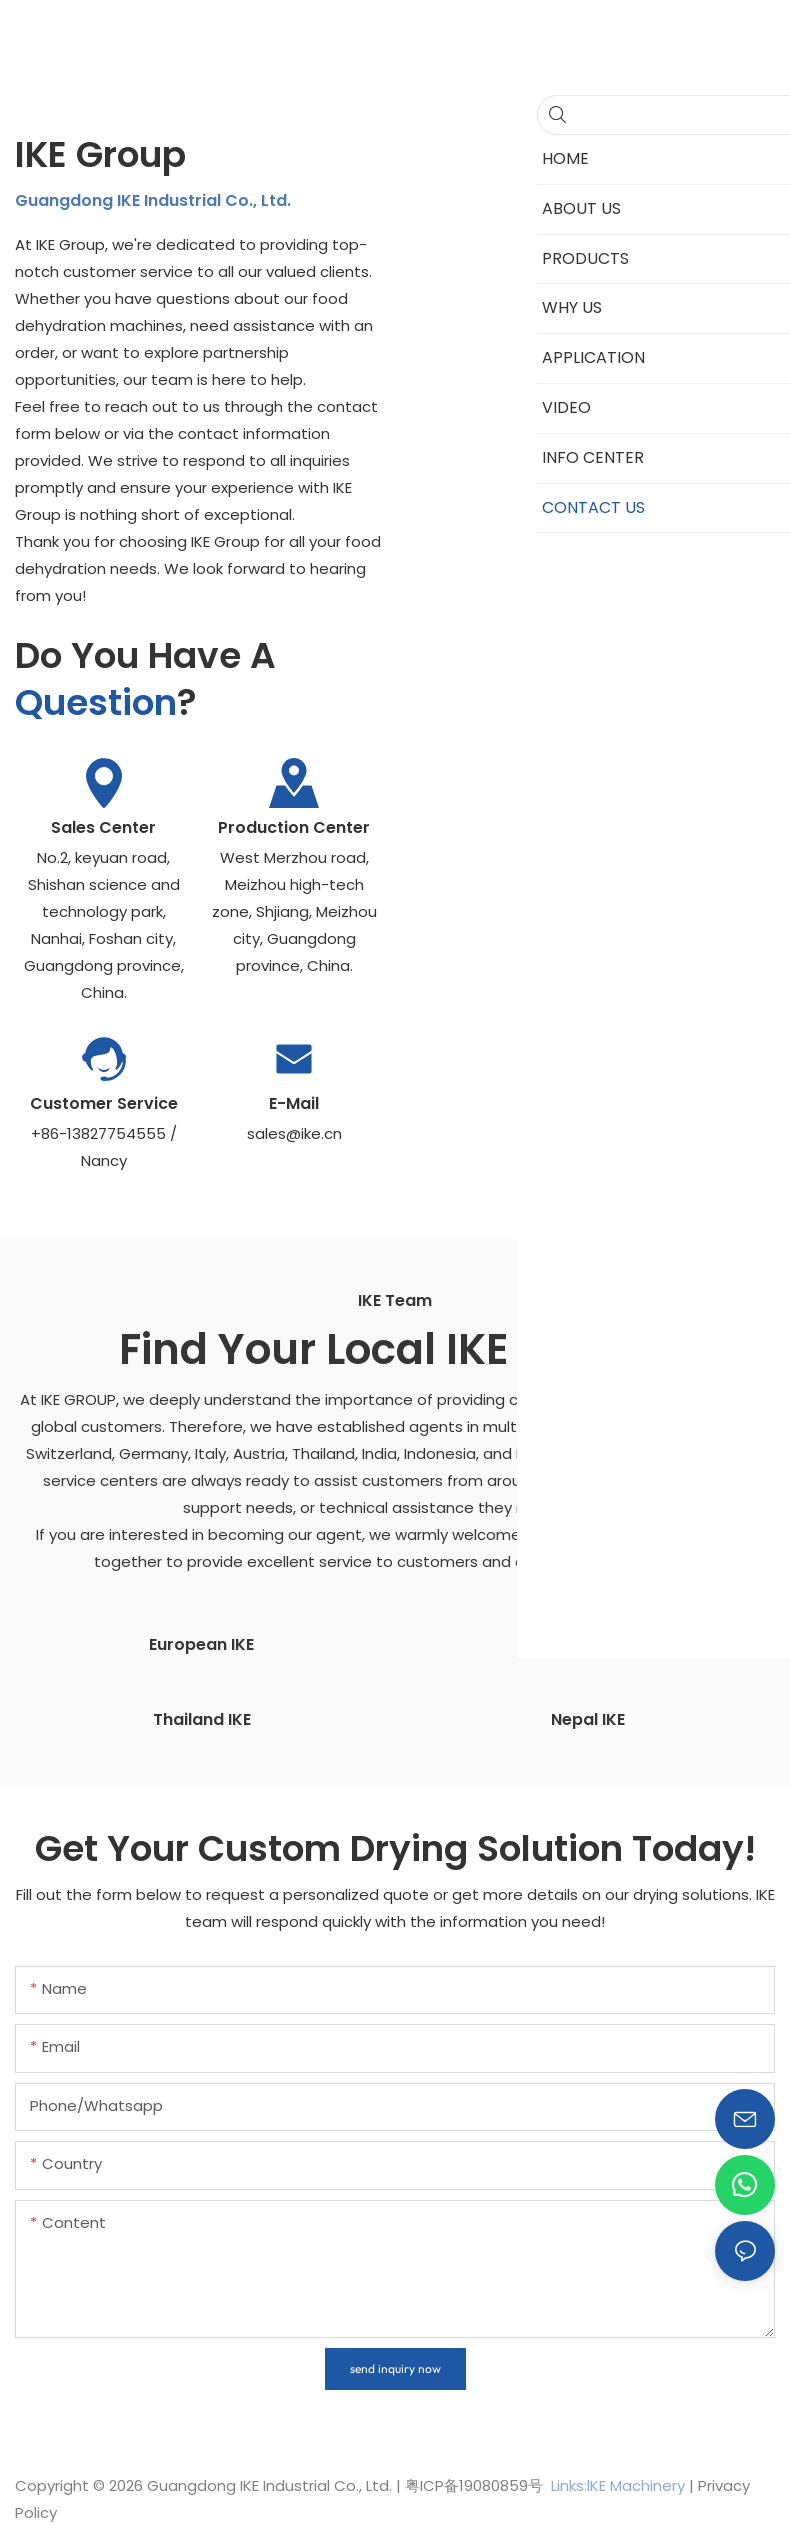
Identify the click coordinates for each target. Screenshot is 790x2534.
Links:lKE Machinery (618, 2483)
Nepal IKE (588, 1717)
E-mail (294, 1103)
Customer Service (104, 1103)
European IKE (201, 1643)
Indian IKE (588, 1643)
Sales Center (103, 827)
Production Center (294, 827)
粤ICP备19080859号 (474, 2483)
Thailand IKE (202, 1717)
